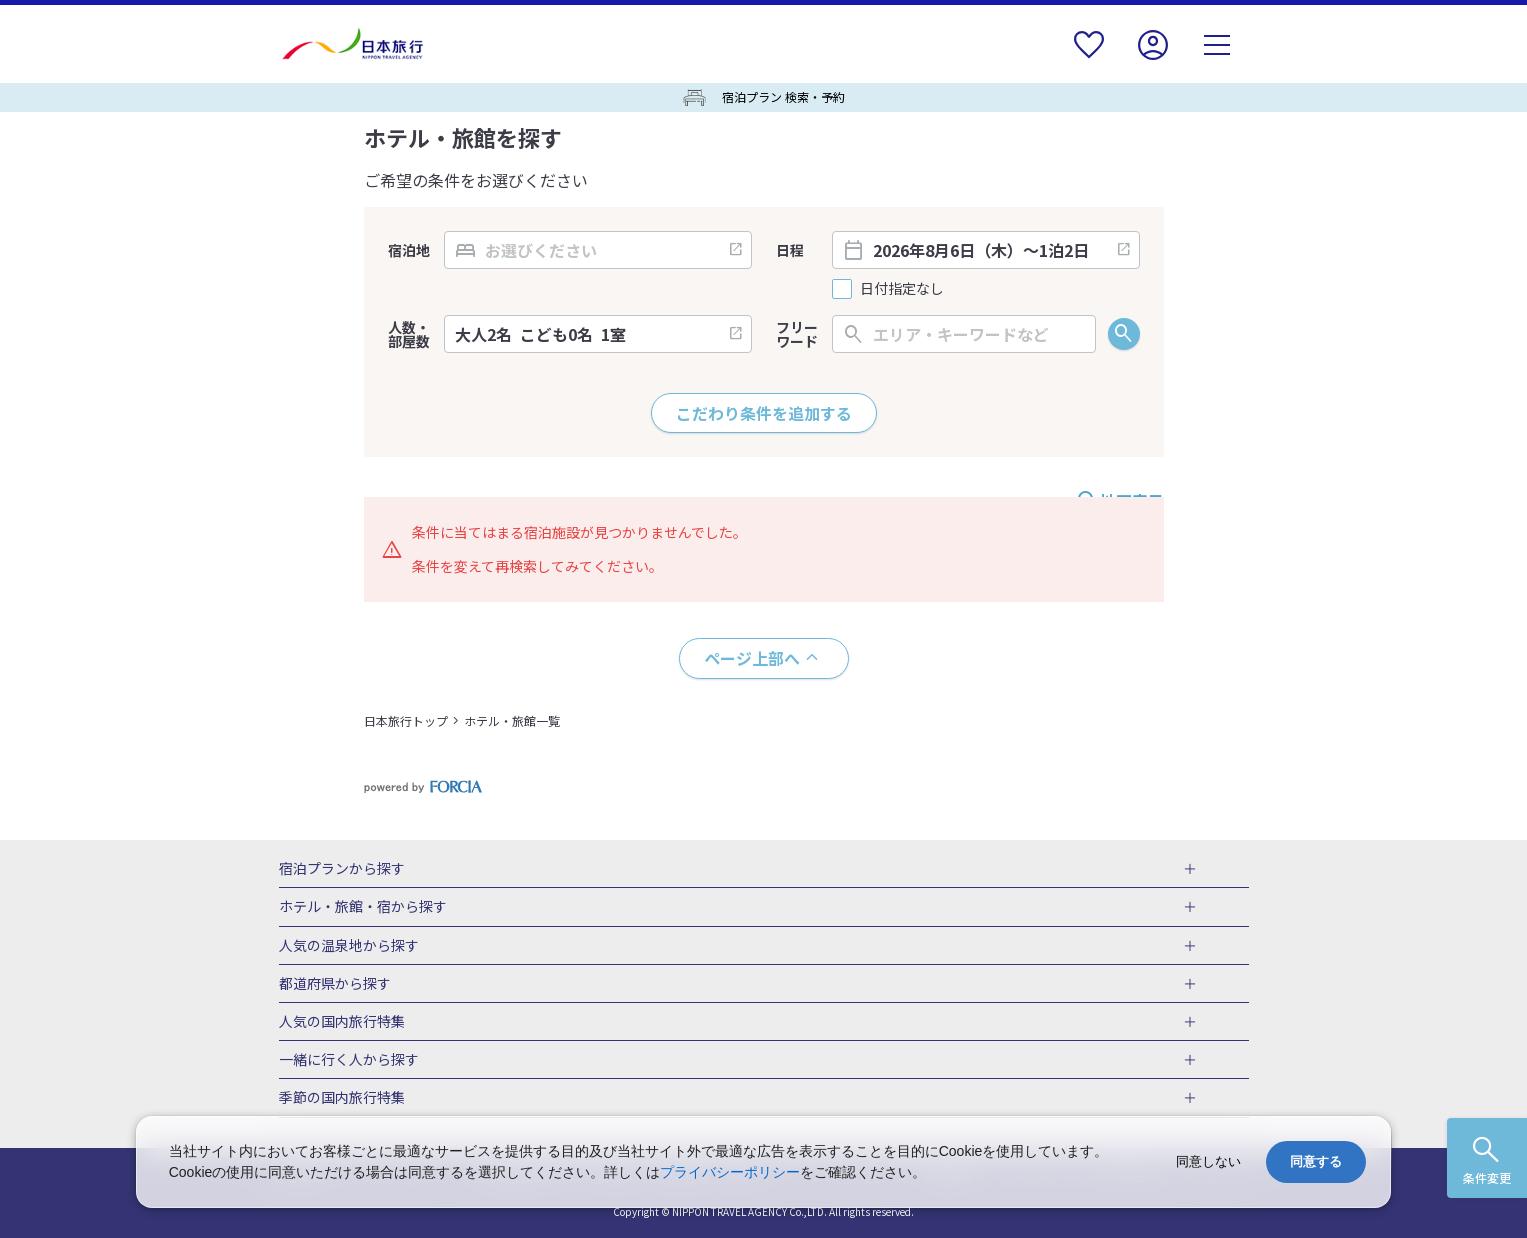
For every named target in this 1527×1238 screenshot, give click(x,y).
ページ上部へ (752, 658)
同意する (1316, 1161)
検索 (1124, 334)
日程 (790, 250)
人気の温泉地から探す (349, 946)
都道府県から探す (335, 984)
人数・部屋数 (409, 334)
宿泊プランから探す (342, 869)
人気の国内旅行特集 (342, 1022)
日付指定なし (902, 288)
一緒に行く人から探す (349, 1060)
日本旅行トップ (406, 720)
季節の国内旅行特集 (342, 1098)
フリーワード (797, 334)
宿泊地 (409, 250)
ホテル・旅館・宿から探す (363, 907)
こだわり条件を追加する (764, 413)
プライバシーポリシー (730, 1172)
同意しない (1208, 1161)
